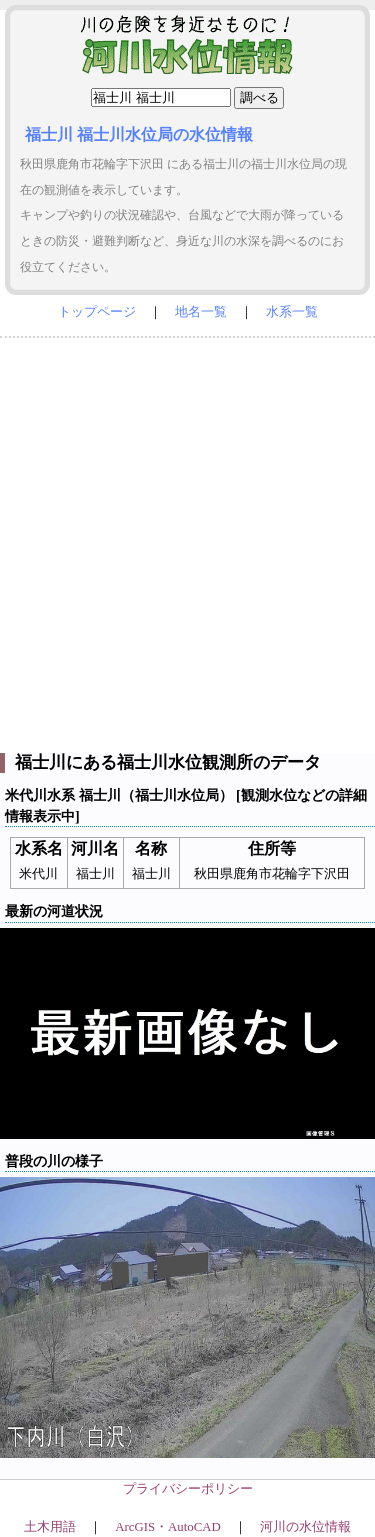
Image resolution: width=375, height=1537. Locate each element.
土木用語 (50, 1527)
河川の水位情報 (305, 1527)
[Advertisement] (187, 540)
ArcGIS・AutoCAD (167, 1527)
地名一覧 (201, 312)
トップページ (97, 312)
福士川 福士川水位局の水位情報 (139, 134)
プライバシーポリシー (188, 1489)
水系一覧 (292, 312)
